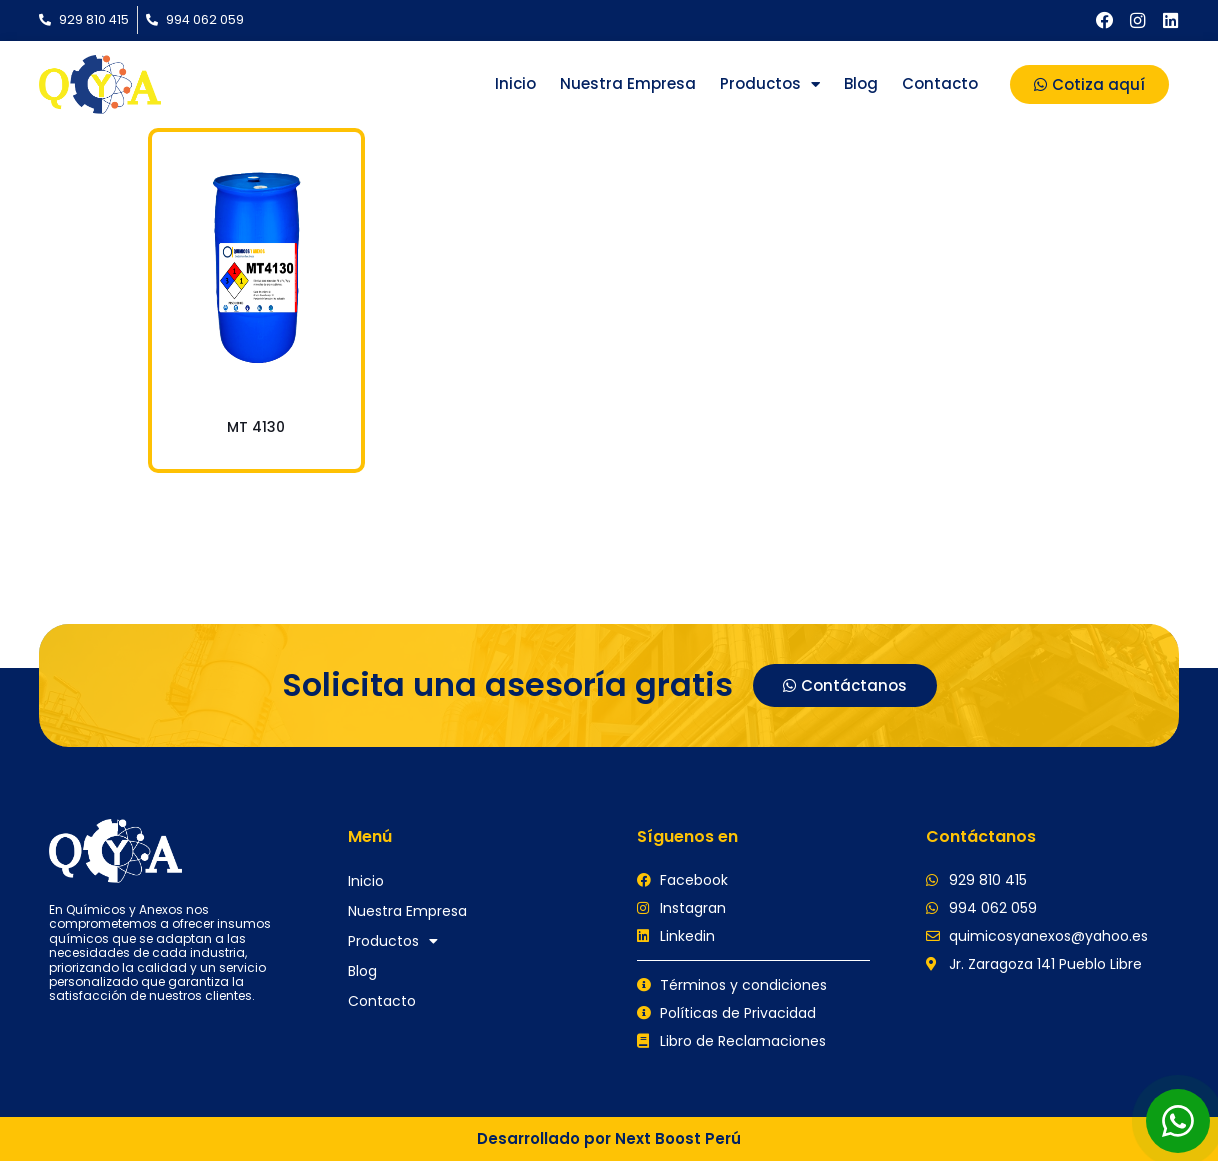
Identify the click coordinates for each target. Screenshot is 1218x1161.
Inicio (515, 83)
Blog (861, 83)
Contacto (940, 83)
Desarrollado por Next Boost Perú (609, 1138)
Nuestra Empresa (628, 83)
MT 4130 (256, 427)
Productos (770, 84)
